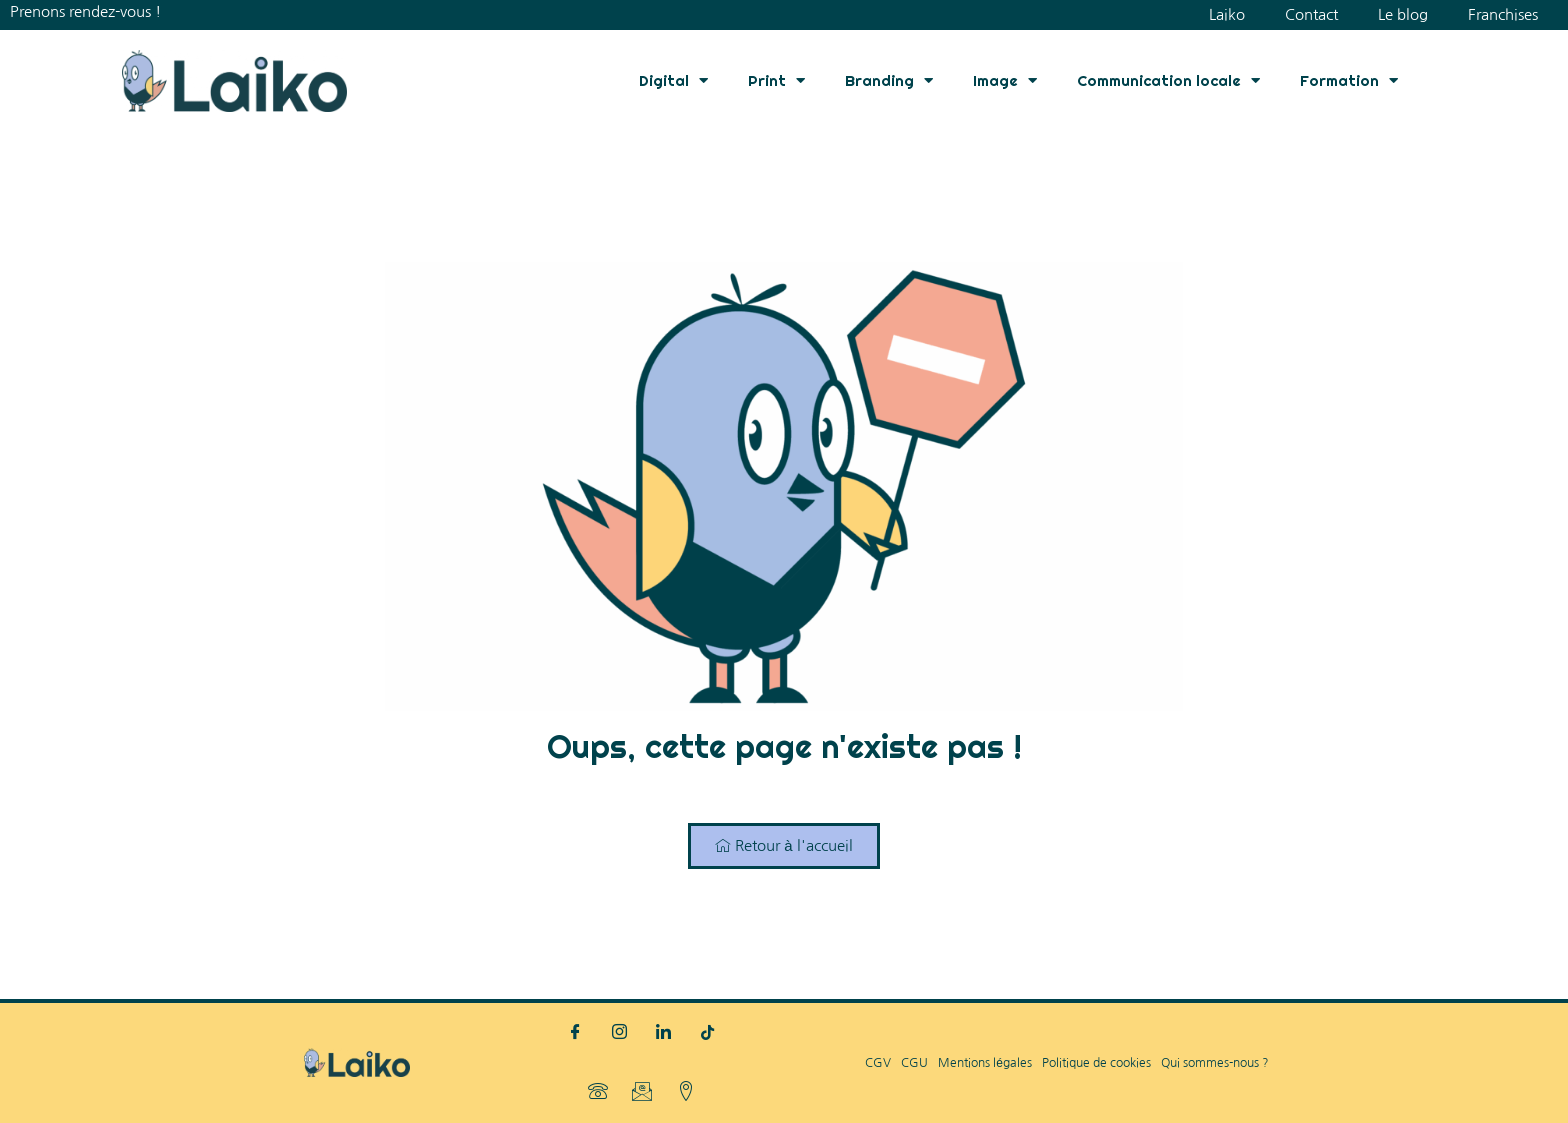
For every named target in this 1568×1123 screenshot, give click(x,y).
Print (776, 80)
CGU (914, 1063)
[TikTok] (708, 1033)
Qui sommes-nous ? (1215, 1063)
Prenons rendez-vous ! (85, 11)
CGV (878, 1063)
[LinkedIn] (664, 1033)
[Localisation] (686, 1093)
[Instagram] (620, 1033)
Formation (1349, 80)
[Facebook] (576, 1033)
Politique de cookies (1096, 1063)
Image (1005, 80)
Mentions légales (985, 1063)
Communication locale (1168, 80)
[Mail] (642, 1093)
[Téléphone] (598, 1093)
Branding (889, 80)
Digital (673, 80)
